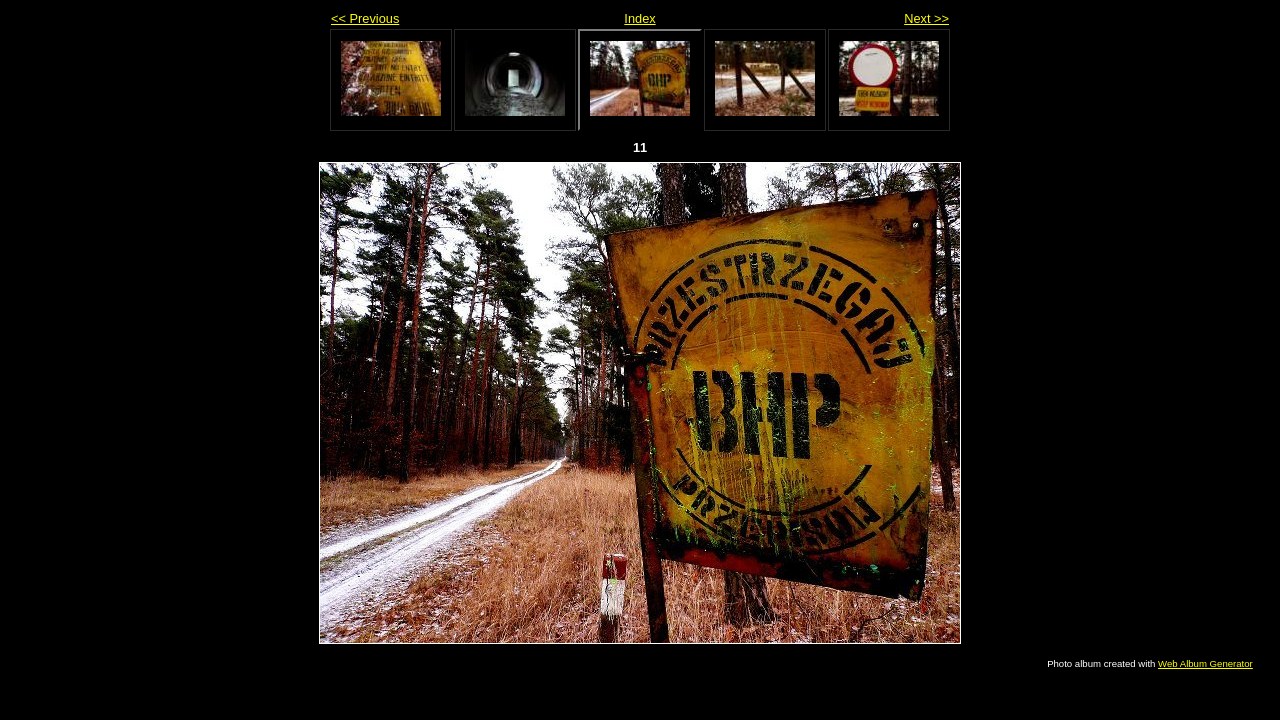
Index (639, 18)
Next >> (926, 18)
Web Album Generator (1205, 663)
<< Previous (365, 18)
